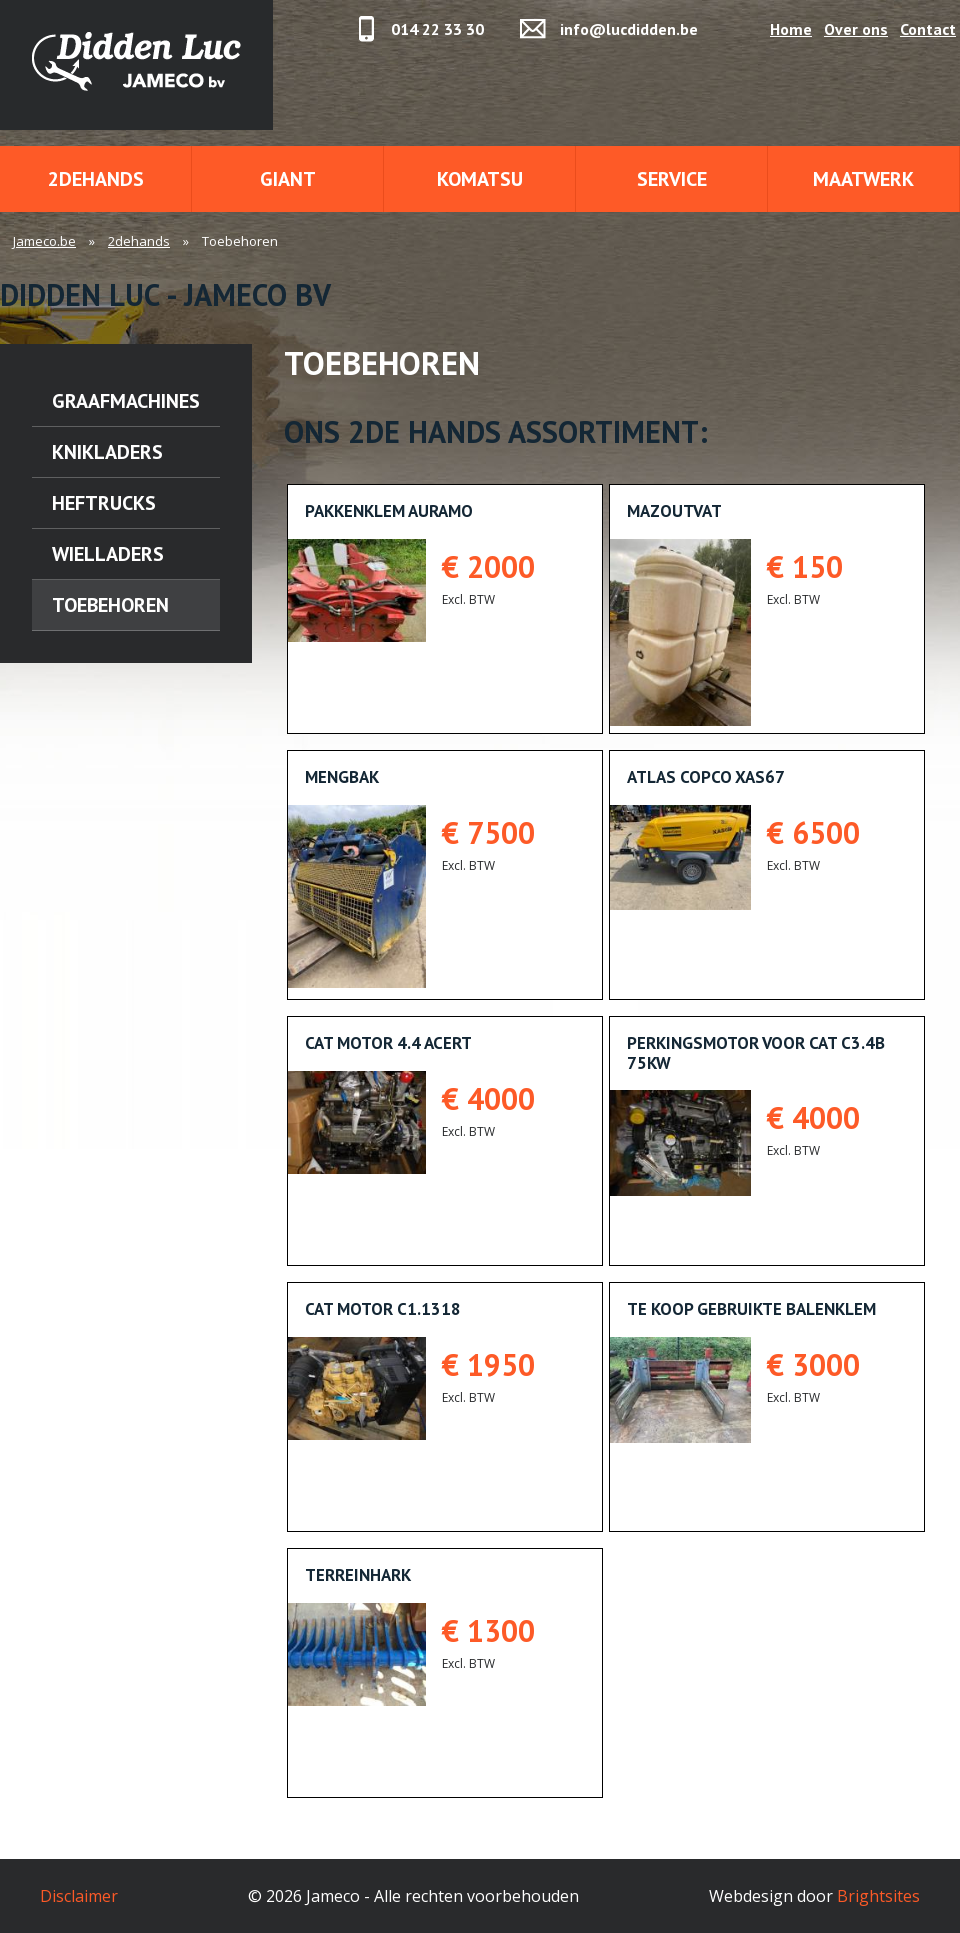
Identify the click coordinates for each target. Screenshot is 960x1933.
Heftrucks (104, 503)
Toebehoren (110, 605)
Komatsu (480, 179)
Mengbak (342, 777)
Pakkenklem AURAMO (389, 511)
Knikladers (107, 452)
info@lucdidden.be (629, 29)
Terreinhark (358, 1575)
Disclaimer (79, 1896)
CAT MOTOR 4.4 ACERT (388, 1043)
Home (791, 29)
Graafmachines (126, 401)
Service (672, 179)
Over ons (856, 29)
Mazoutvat (674, 511)
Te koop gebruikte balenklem (751, 1309)
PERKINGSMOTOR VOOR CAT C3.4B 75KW (756, 1053)
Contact (928, 29)
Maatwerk (863, 179)
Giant (288, 179)
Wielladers (108, 554)
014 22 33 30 (437, 29)
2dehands (96, 179)
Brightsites (878, 1896)
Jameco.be (44, 241)
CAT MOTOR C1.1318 (383, 1309)
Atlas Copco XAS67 (706, 777)
